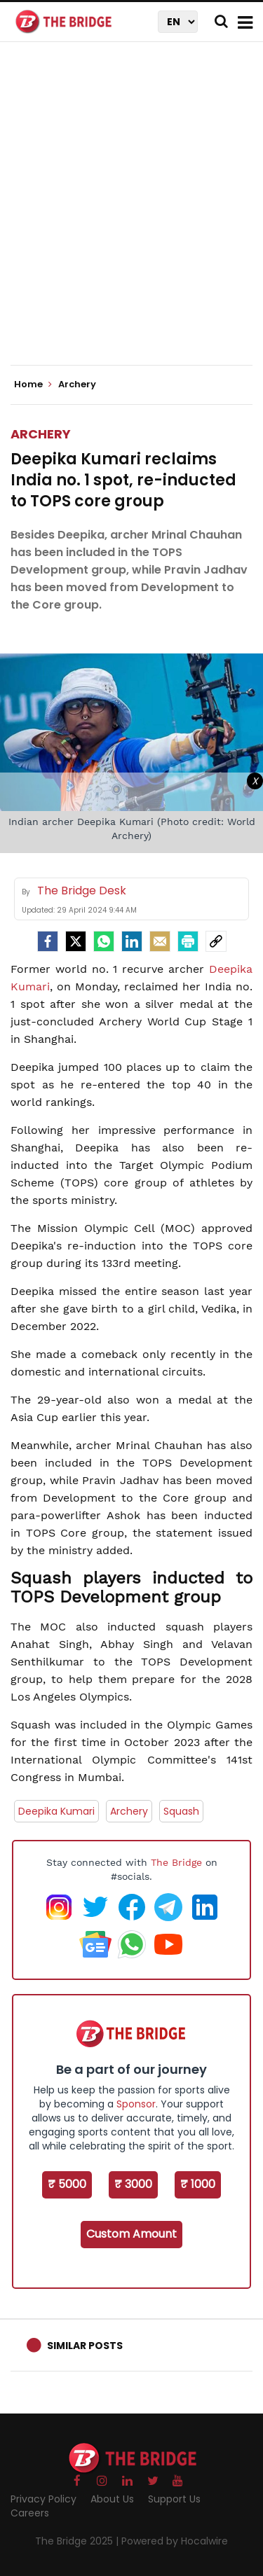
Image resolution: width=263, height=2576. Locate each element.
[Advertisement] (131, 215)
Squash (181, 1811)
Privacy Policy (43, 2499)
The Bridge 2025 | (78, 2541)
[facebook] (47, 941)
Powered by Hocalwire (174, 2541)
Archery (41, 434)
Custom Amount (131, 2234)
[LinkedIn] (131, 941)
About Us (112, 2499)
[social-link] (216, 941)
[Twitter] (75, 941)
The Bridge (176, 1862)
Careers (30, 2513)
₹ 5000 (67, 2184)
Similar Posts (85, 2346)
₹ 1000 (197, 2184)
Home (33, 384)
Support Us (174, 2499)
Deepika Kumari (56, 1811)
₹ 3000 (133, 2184)
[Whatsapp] (103, 941)
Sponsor (136, 2104)
